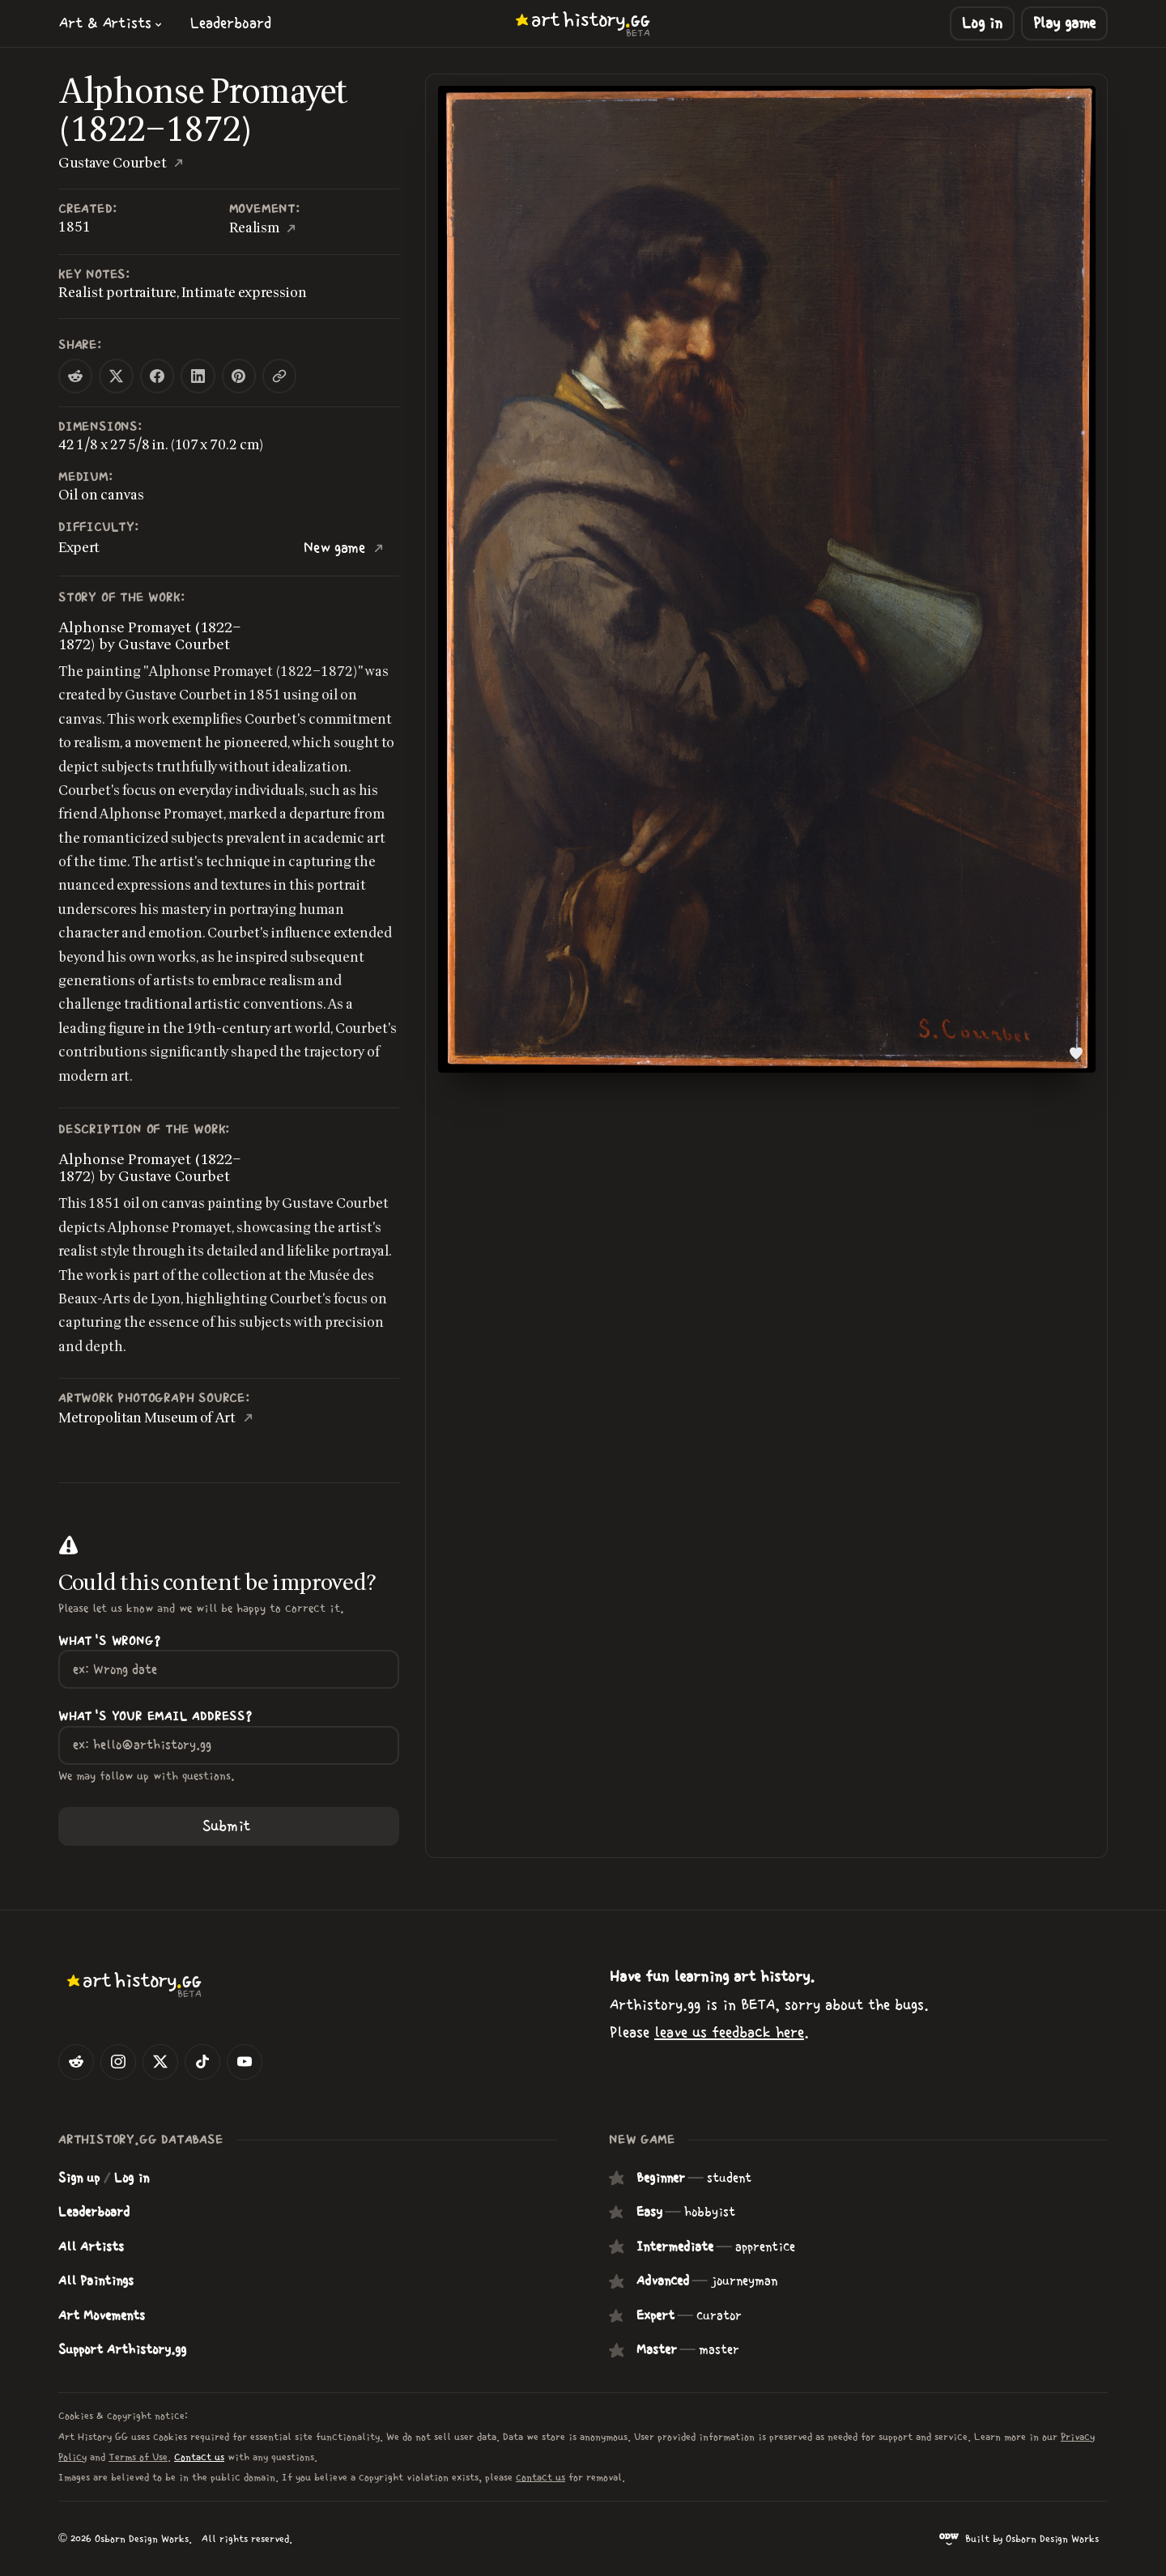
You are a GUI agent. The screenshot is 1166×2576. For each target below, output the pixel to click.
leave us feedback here (729, 2032)
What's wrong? (109, 1641)
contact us (540, 2478)
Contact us (199, 2457)
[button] (111, 23)
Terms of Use (138, 2457)
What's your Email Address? (155, 1717)
